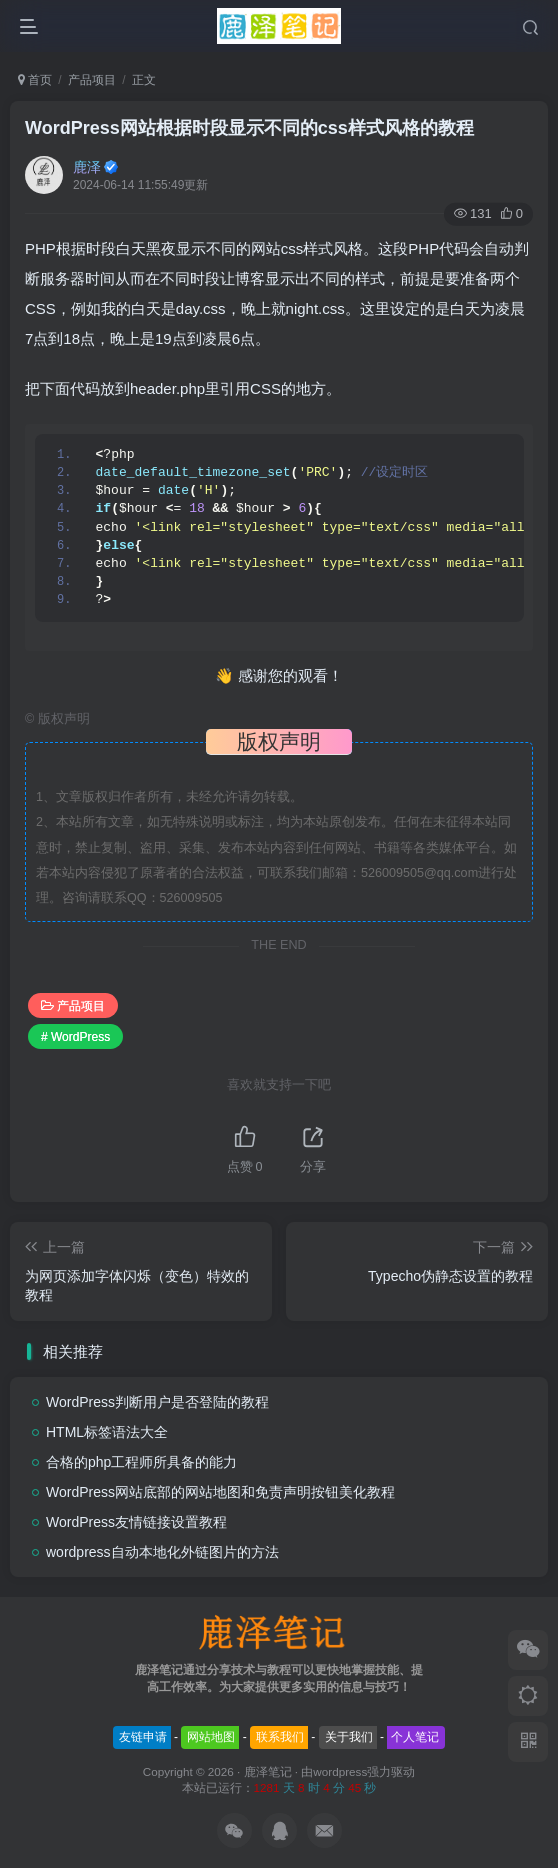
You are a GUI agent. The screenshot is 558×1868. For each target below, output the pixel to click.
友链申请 (143, 1737)
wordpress (340, 1771)
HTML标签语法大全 (107, 1432)
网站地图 (211, 1737)
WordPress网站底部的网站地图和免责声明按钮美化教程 (220, 1492)
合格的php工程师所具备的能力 (141, 1462)
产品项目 (92, 80)
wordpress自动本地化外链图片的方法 (162, 1552)
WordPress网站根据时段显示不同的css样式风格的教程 (249, 128)
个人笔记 (415, 1737)
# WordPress (75, 1037)
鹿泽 (87, 167)
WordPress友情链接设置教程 (136, 1522)
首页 (35, 80)
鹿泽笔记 (268, 1771)
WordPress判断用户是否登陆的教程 (157, 1402)
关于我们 (349, 1737)
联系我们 (280, 1737)
